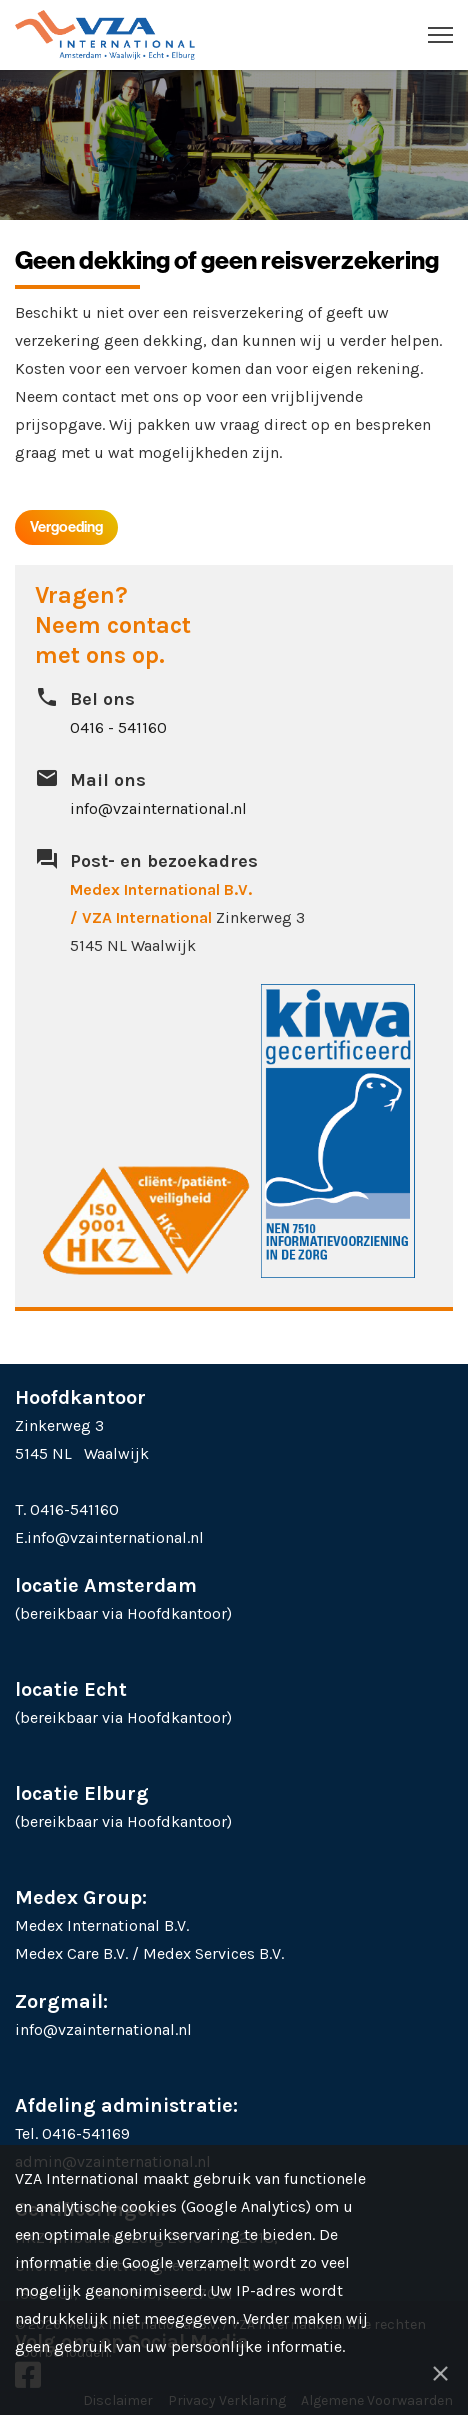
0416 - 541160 (118, 727)
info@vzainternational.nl (158, 808)
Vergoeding (66, 526)
